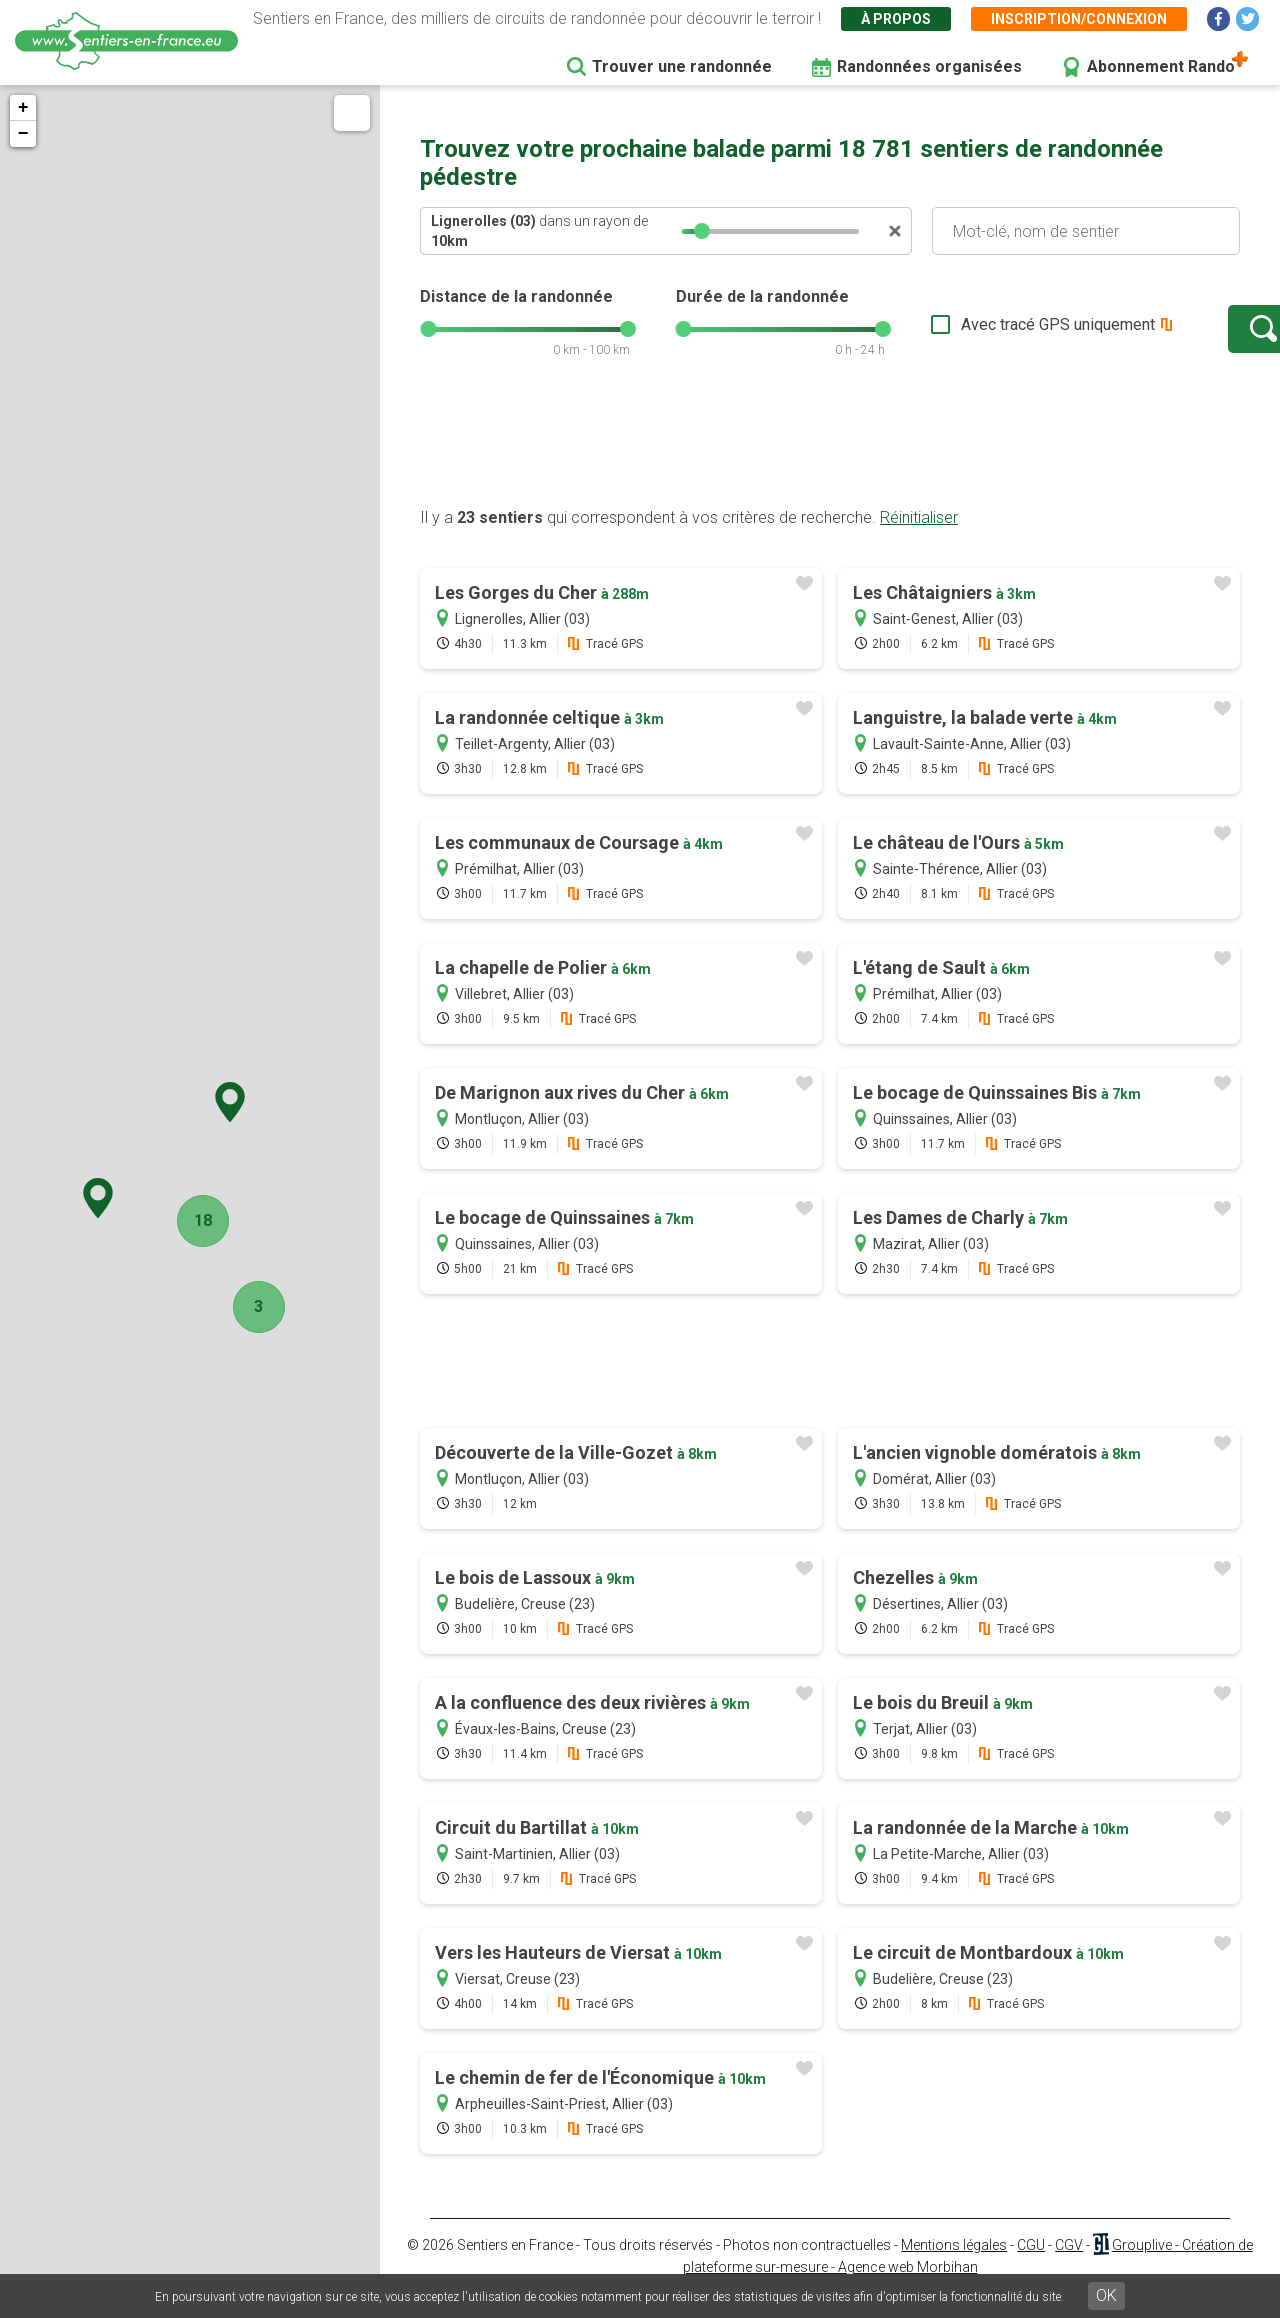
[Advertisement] (830, 463)
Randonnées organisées (929, 66)
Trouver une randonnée (682, 66)
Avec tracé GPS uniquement (995, 334)
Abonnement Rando (1161, 66)
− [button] (23, 134)
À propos (896, 19)
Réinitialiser (919, 537)
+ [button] (23, 108)
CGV (1069, 2265)
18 (197, 1220)
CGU (1031, 2265)
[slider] (702, 231)
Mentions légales (954, 2265)
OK (1106, 2295)
